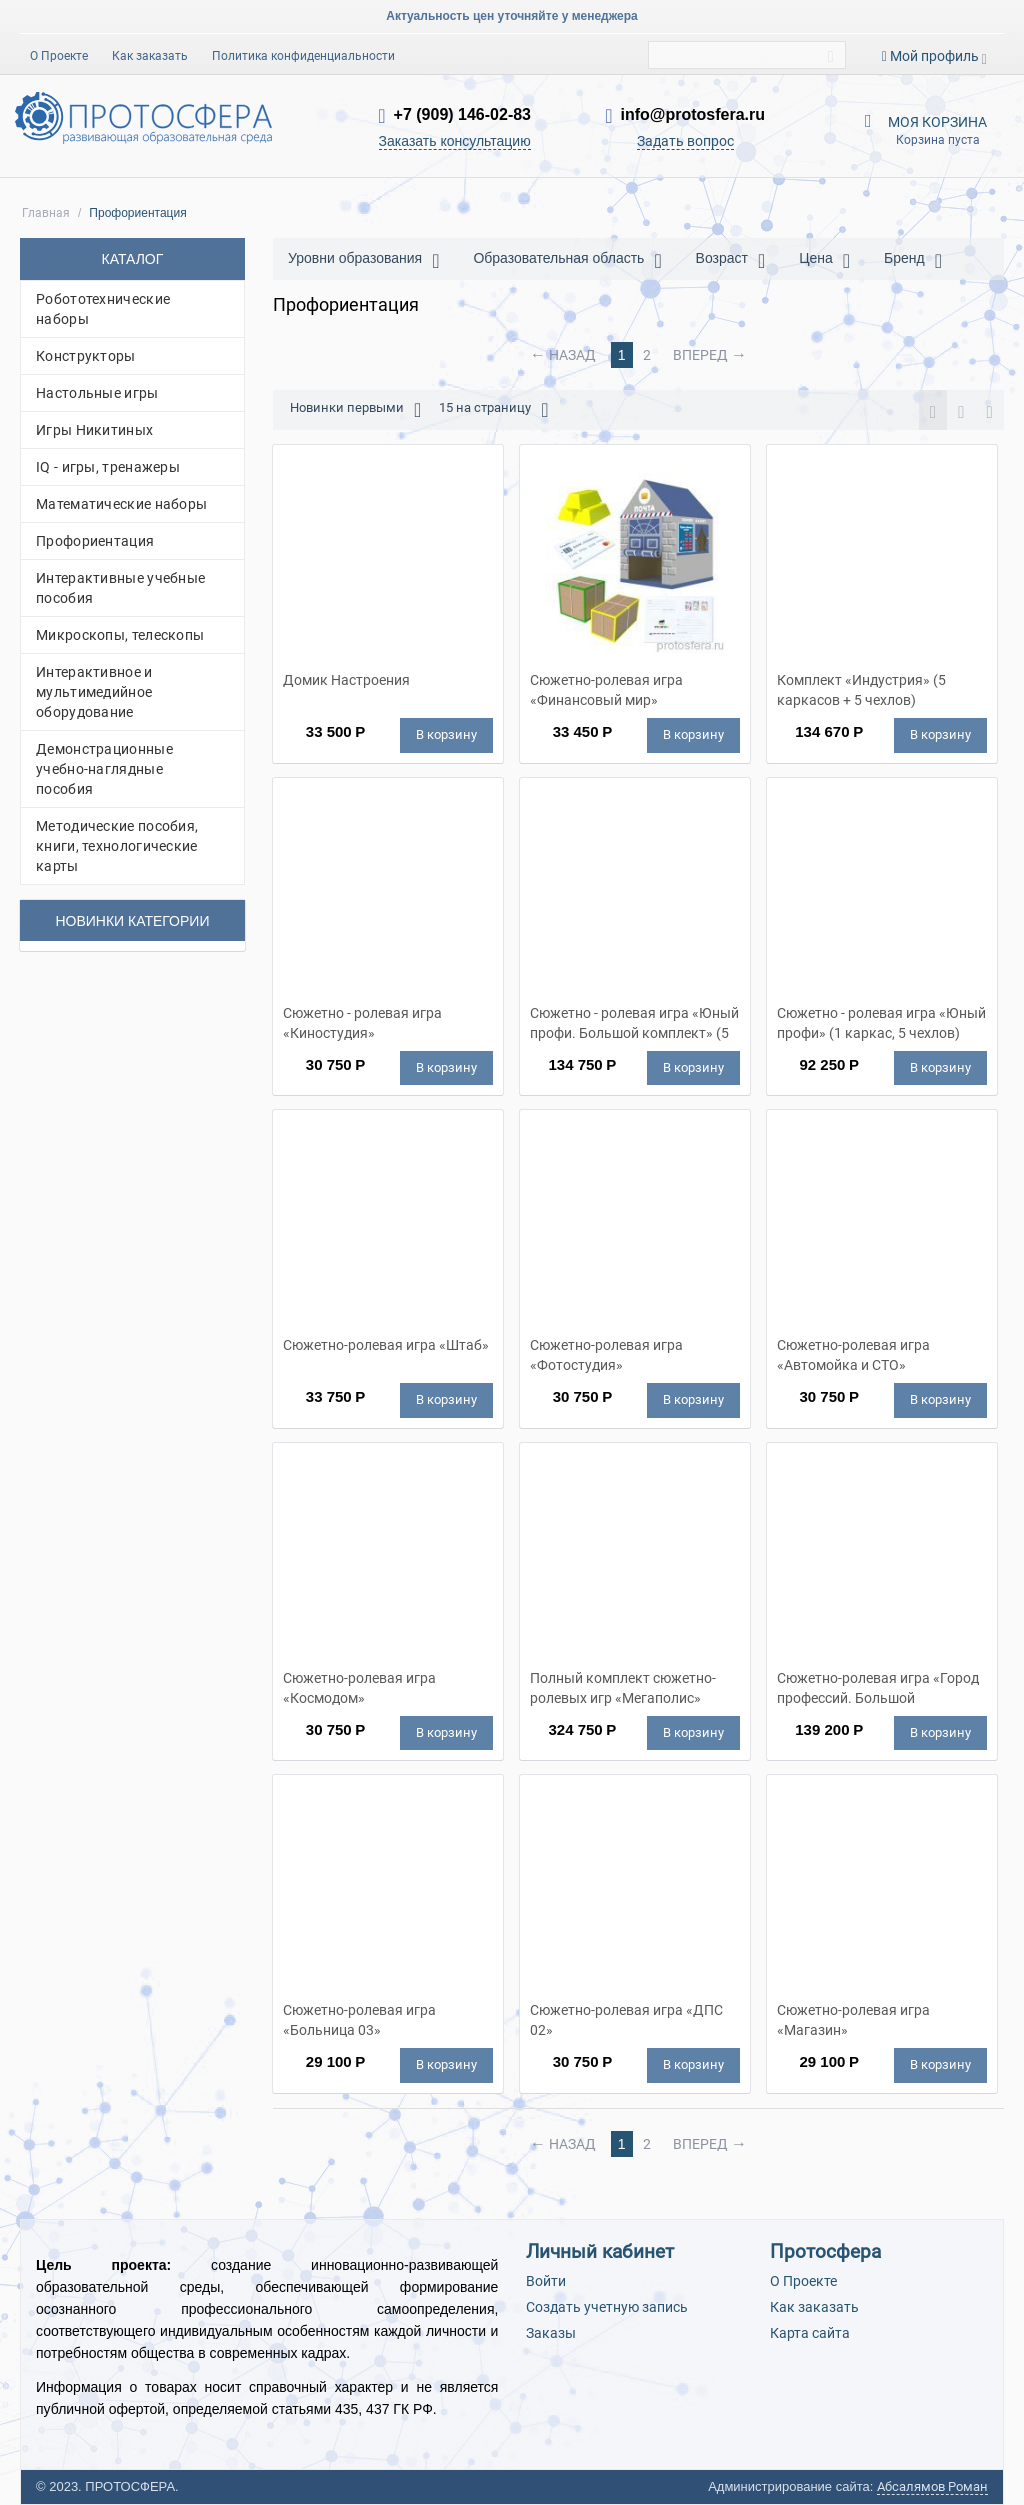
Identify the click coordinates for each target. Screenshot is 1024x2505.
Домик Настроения (346, 680)
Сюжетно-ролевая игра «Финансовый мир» (606, 690)
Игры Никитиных (94, 430)
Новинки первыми (355, 410)
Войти (546, 2281)
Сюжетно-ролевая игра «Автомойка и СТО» (853, 1355)
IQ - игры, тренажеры (108, 467)
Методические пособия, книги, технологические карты (117, 846)
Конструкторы (86, 356)
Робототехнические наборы (103, 309)
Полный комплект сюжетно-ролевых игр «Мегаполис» (623, 1688)
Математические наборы (121, 504)
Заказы (551, 2333)
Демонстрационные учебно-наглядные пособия (104, 769)
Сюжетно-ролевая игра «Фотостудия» (606, 1355)
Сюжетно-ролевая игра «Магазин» (853, 2020)
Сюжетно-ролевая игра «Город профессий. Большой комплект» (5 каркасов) (878, 1688)
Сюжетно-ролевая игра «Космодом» (359, 1688)
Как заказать (150, 56)
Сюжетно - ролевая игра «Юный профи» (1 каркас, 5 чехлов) (881, 1023)
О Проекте (59, 56)
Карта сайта (810, 2333)
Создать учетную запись (607, 2307)
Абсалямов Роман (932, 2486)
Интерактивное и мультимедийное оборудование (94, 692)
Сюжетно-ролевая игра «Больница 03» (359, 2020)
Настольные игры (97, 393)
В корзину (446, 734)
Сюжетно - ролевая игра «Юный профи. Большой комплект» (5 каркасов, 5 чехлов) (634, 1023)
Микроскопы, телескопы (120, 635)
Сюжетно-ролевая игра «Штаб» (386, 1345)
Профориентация (95, 541)
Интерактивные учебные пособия (120, 588)
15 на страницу (493, 410)
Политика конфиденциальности (303, 56)
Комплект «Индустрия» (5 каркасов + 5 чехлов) (861, 690)
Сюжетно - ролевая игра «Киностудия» (362, 1023)
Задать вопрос (685, 141)
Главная (46, 213)
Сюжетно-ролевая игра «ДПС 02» (626, 2020)
